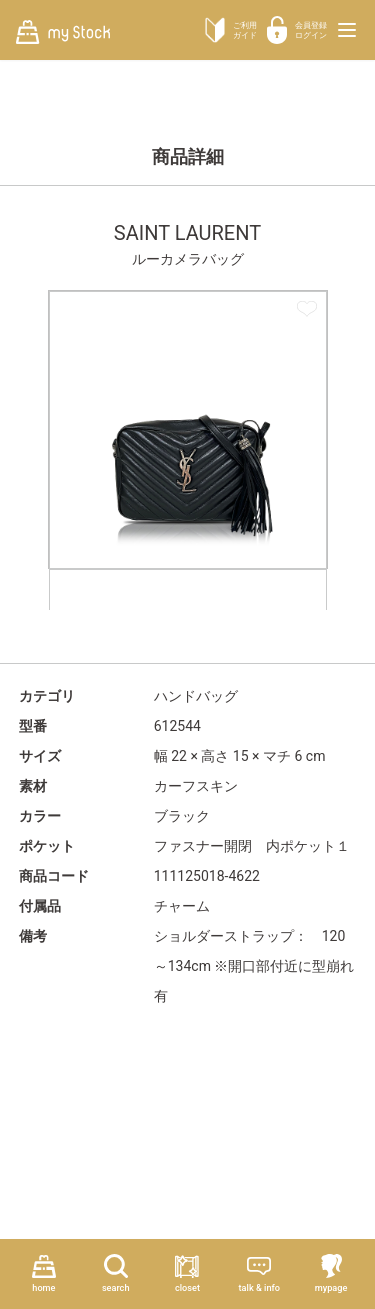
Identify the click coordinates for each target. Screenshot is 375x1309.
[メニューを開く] (347, 30)
